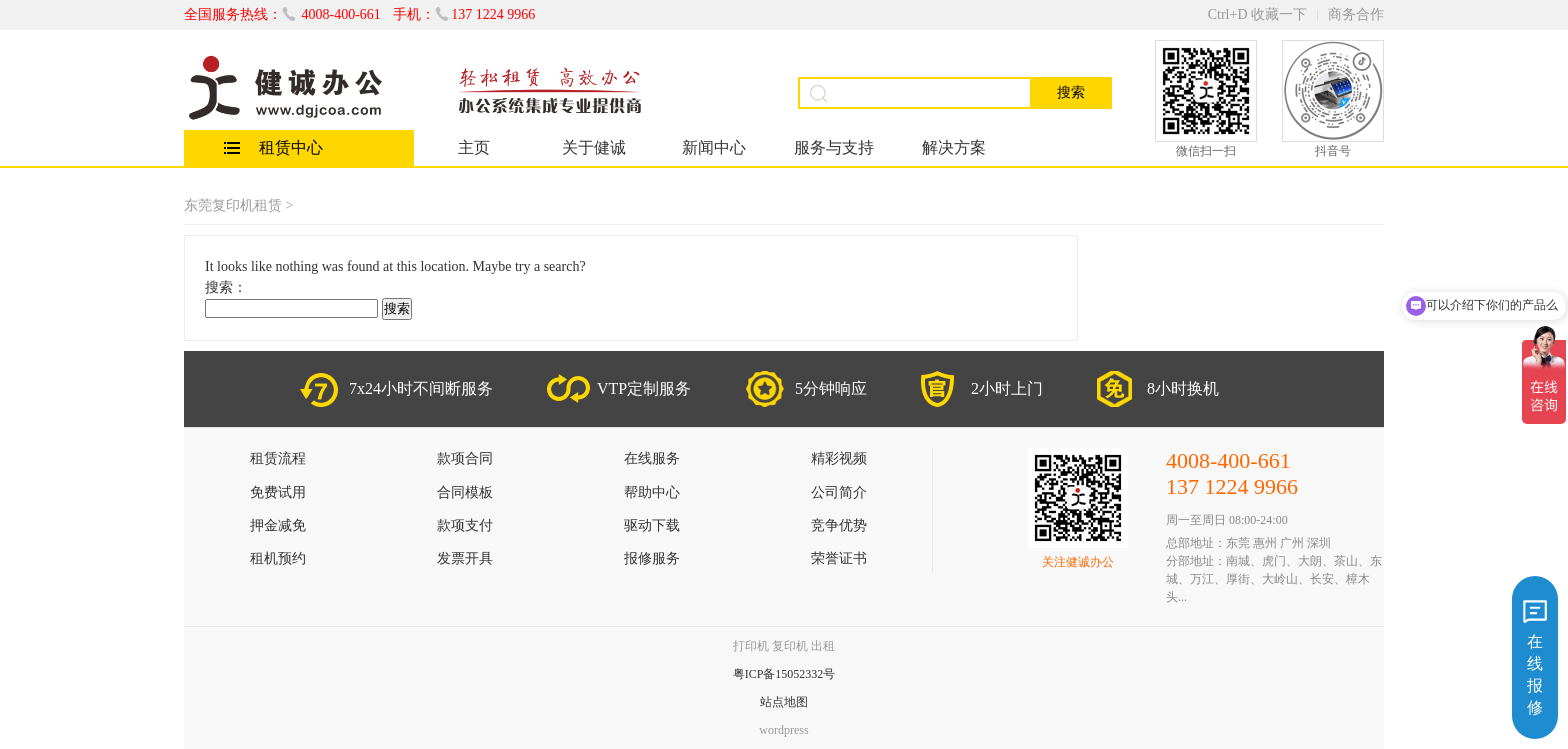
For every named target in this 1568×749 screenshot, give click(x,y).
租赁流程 (278, 458)
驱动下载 (652, 525)
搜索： (226, 287)
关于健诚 (594, 147)
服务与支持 (834, 147)
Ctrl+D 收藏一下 (1257, 14)
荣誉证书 (839, 558)
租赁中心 (291, 147)
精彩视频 (839, 458)
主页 (474, 147)
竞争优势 (839, 525)
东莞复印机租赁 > (238, 205)
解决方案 (954, 147)
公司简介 (839, 492)
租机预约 (278, 558)
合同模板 (465, 492)
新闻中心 (714, 147)
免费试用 (278, 492)
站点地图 (784, 702)
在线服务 (652, 458)
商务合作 (1356, 14)
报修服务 (652, 558)
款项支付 (465, 525)
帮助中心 (652, 492)
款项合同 (465, 458)
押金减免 (278, 525)
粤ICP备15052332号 (784, 674)
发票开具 (465, 558)
